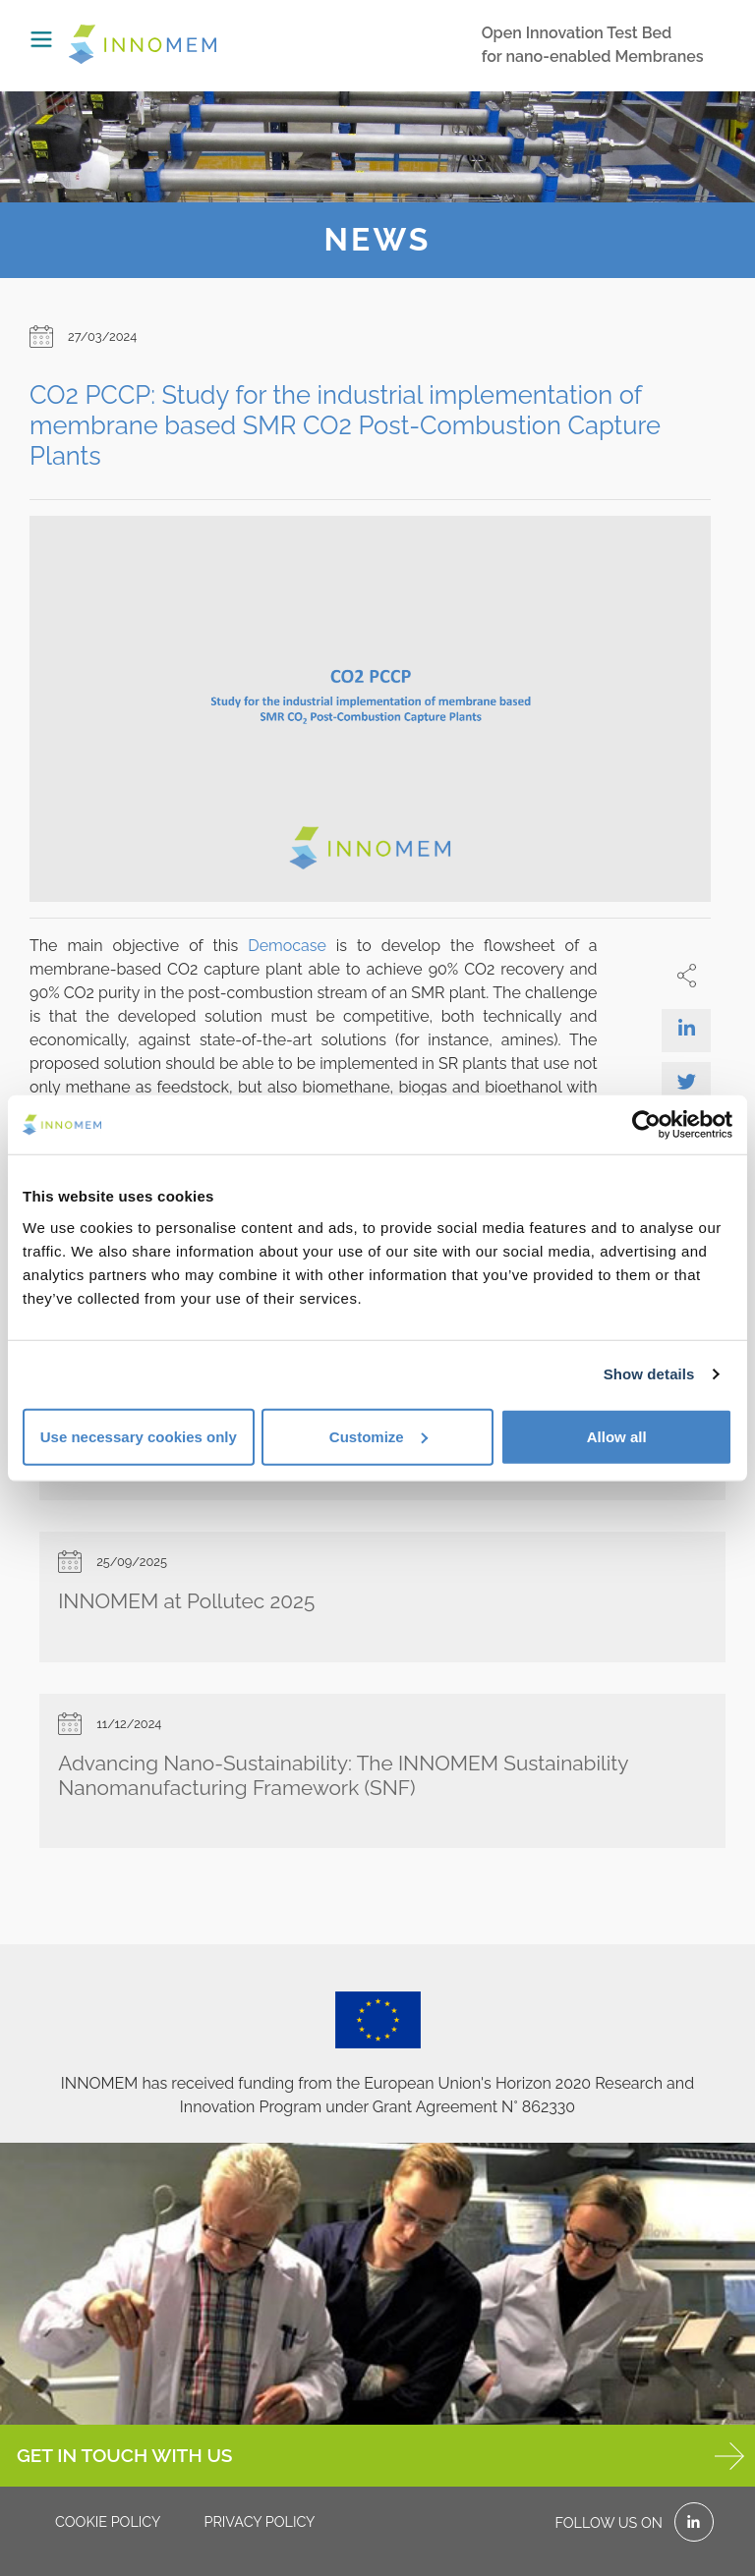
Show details (649, 1374)
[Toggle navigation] (41, 39)
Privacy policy (259, 2521)
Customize (378, 1436)
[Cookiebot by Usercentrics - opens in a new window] (646, 1125)
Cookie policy (107, 2521)
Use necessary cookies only (138, 1436)
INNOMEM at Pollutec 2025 (186, 1601)
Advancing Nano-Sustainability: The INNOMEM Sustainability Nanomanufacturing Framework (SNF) (343, 1775)
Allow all (617, 1436)
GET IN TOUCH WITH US (380, 2456)
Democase (287, 945)
